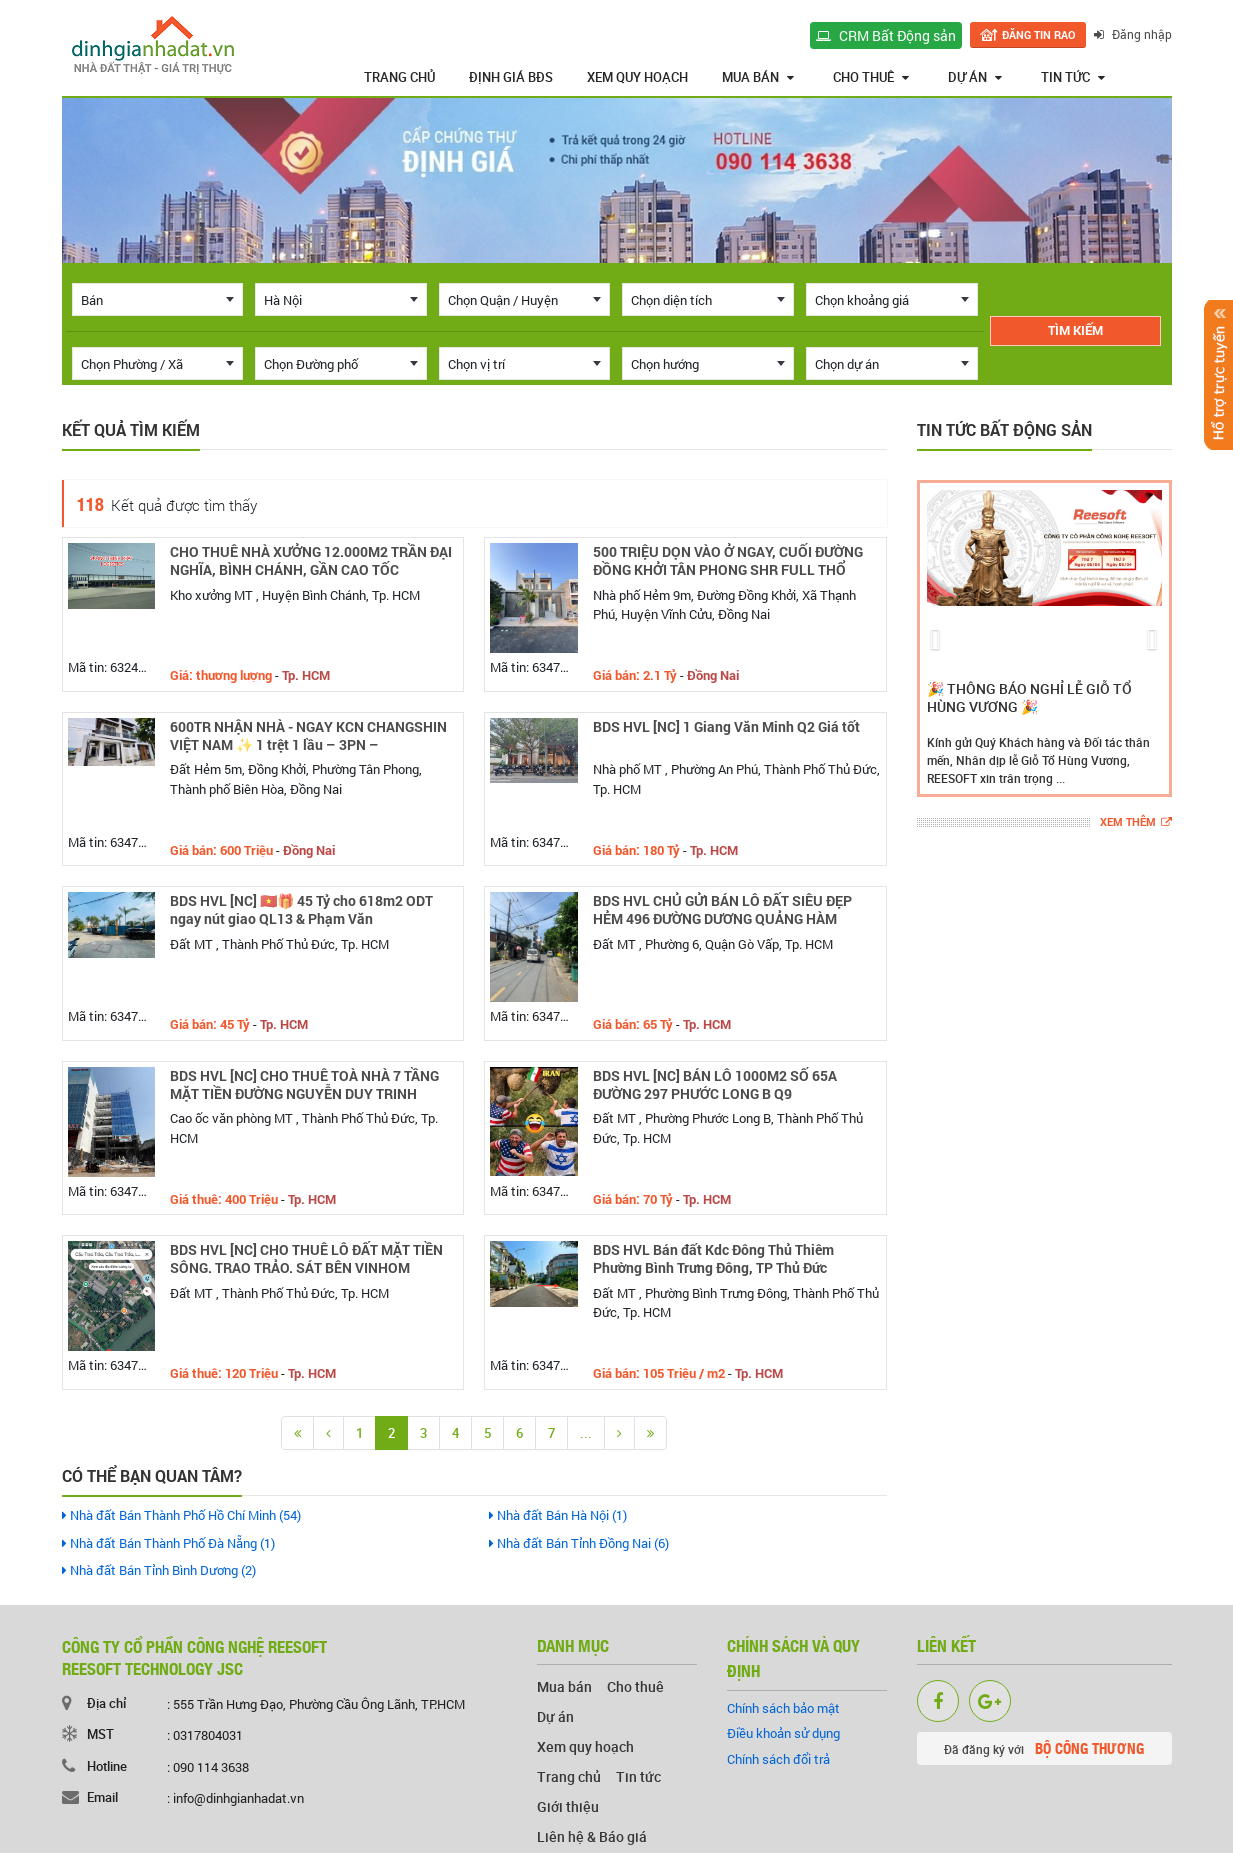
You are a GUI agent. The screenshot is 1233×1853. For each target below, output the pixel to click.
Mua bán (758, 77)
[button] (936, 638)
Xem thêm (1136, 822)
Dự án (975, 77)
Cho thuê (871, 77)
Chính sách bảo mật (783, 1708)
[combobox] (158, 299)
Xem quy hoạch (637, 77)
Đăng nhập (1133, 34)
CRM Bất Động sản (886, 35)
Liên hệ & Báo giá (592, 1836)
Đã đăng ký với (1044, 1748)
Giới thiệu (568, 1806)
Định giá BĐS (511, 77)
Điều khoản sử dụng (783, 1733)
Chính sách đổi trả (778, 1759)
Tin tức (1073, 77)
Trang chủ (399, 77)
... (586, 1433)
